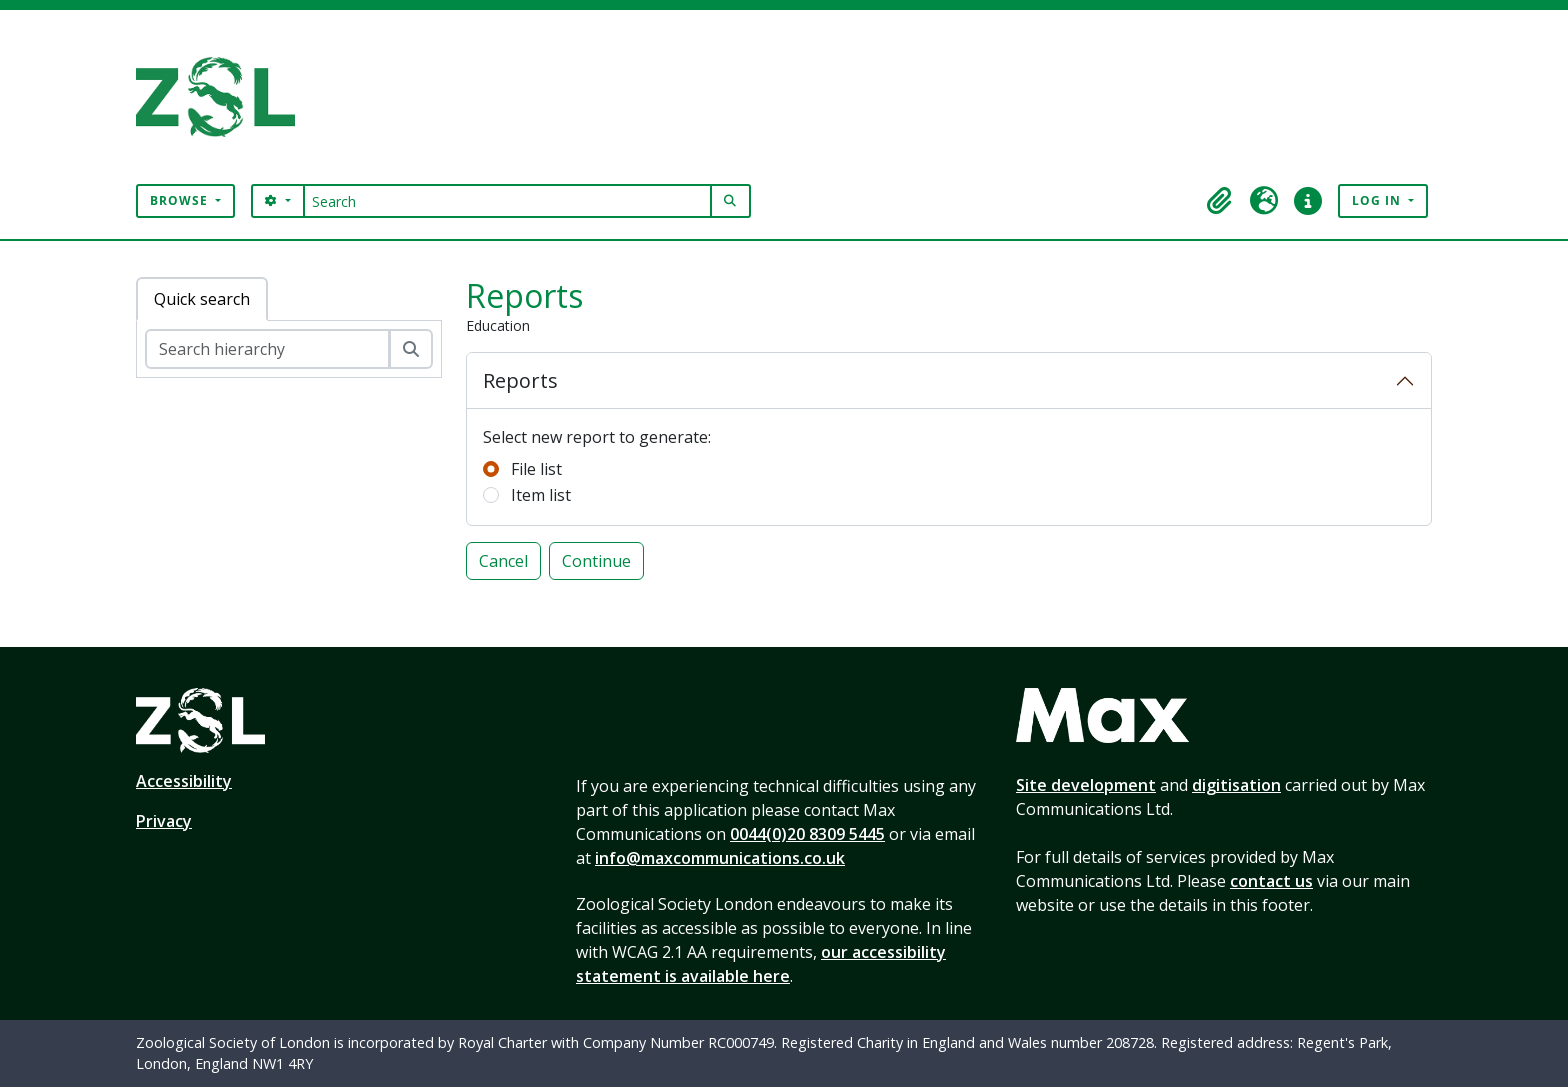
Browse (181, 200)
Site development (1086, 785)
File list (536, 469)
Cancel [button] (503, 561)
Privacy (164, 821)
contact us (1271, 881)
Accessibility (184, 781)
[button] (1220, 201)
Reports (520, 380)
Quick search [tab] (202, 299)
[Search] (507, 201)
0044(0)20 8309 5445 (807, 834)
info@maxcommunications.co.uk (720, 858)
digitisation (1236, 785)
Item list (541, 495)
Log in (1378, 200)
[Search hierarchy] (267, 349)
